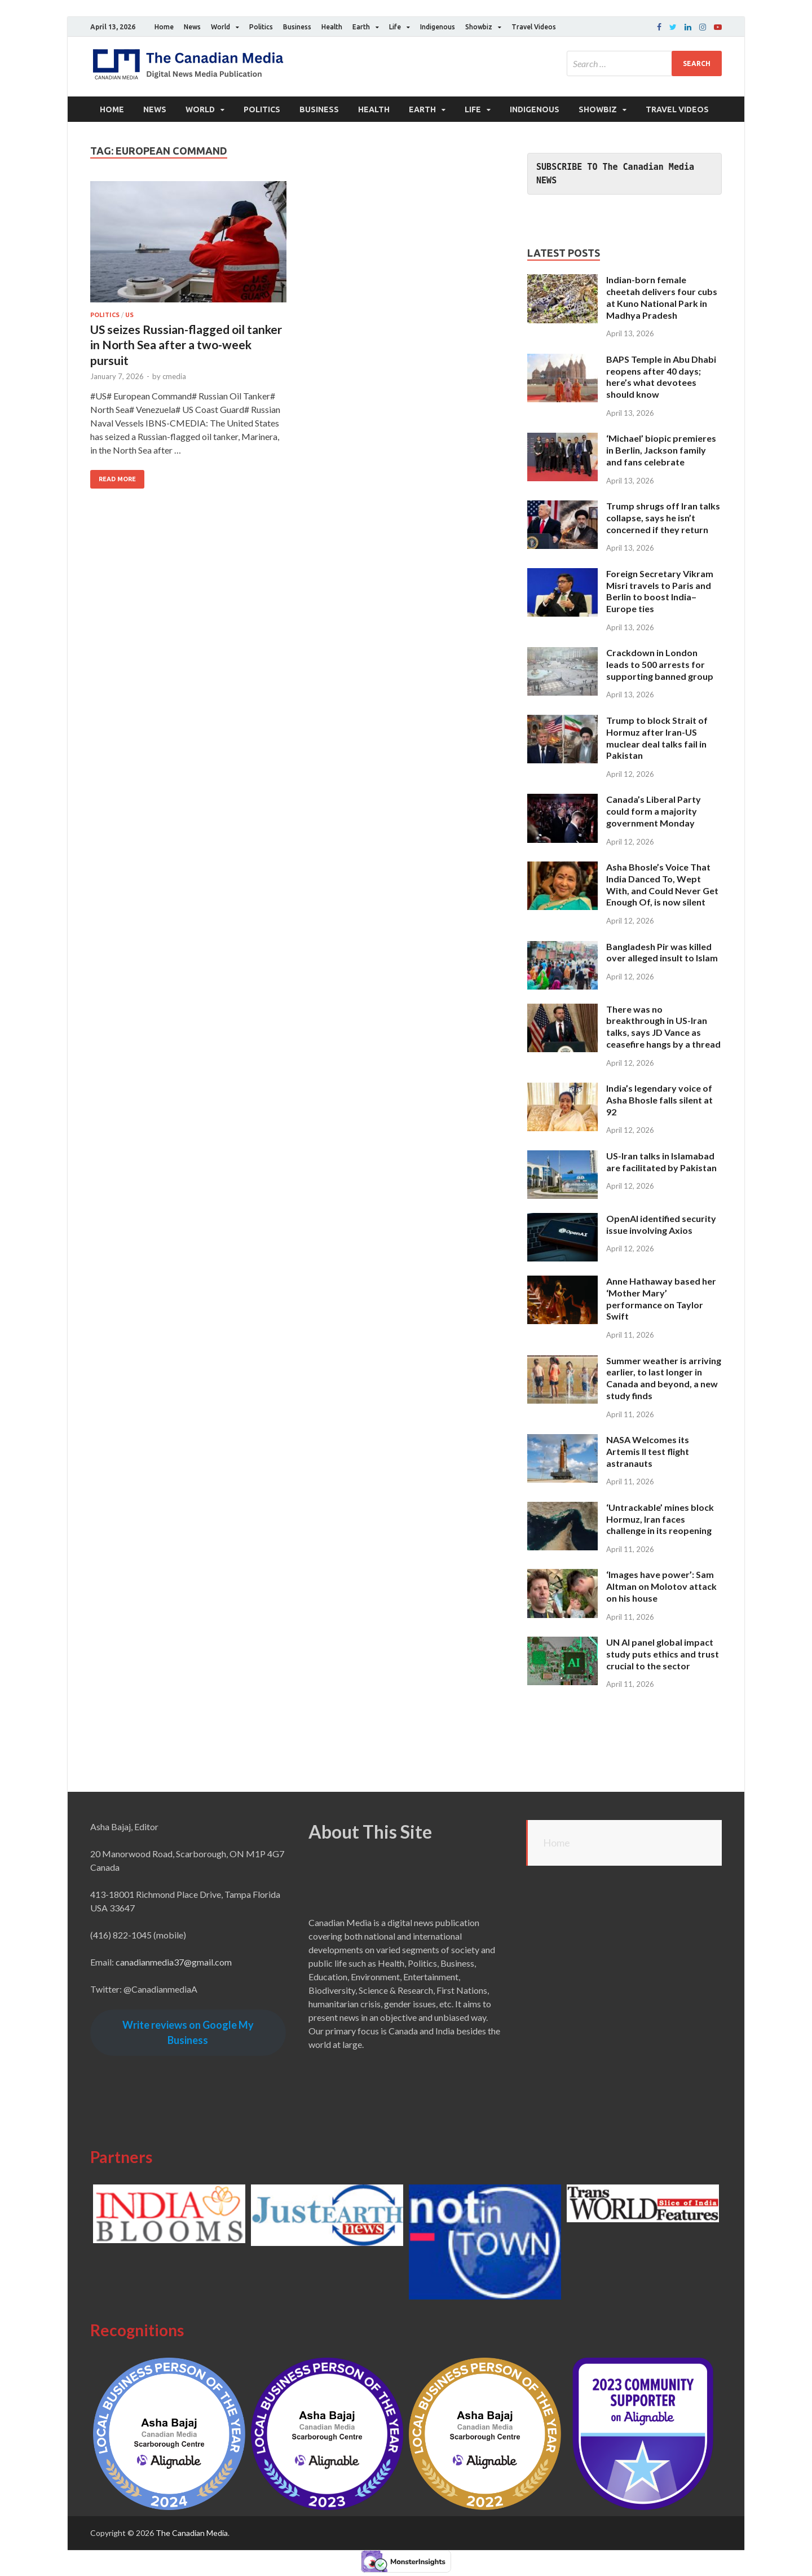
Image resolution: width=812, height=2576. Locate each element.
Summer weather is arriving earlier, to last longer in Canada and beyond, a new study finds (663, 1378)
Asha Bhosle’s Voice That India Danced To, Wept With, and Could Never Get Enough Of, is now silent (662, 884)
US (129, 314)
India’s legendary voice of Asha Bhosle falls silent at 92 (659, 1100)
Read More (117, 479)
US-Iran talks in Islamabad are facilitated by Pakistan (661, 1161)
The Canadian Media (192, 2533)
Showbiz (478, 26)
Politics (261, 26)
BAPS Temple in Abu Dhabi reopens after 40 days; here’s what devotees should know (661, 376)
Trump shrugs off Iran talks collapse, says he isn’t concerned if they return (663, 517)
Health (331, 26)
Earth (361, 26)
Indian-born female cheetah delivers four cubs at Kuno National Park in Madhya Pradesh (661, 297)
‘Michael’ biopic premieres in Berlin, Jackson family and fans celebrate (661, 450)
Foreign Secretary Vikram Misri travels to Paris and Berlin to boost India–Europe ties (659, 591)
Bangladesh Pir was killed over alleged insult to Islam (662, 952)
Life (395, 26)
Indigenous (437, 26)
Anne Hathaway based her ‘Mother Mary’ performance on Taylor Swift (661, 1298)
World (220, 26)
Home (164, 26)
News (192, 26)
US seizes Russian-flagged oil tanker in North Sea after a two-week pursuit (186, 344)
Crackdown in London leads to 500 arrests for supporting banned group (659, 664)
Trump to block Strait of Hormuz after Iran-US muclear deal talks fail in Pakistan (657, 738)
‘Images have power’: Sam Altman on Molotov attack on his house (661, 1586)
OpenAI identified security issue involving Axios (661, 1224)
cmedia (174, 376)
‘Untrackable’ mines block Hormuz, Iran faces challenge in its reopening (660, 1519)
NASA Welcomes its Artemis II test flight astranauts (647, 1451)
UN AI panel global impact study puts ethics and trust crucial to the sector (662, 1654)
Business (297, 26)
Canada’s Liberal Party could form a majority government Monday (653, 811)
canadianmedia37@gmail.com (174, 1962)
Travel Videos (533, 26)
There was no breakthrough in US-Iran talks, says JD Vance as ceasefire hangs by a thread (663, 1026)
